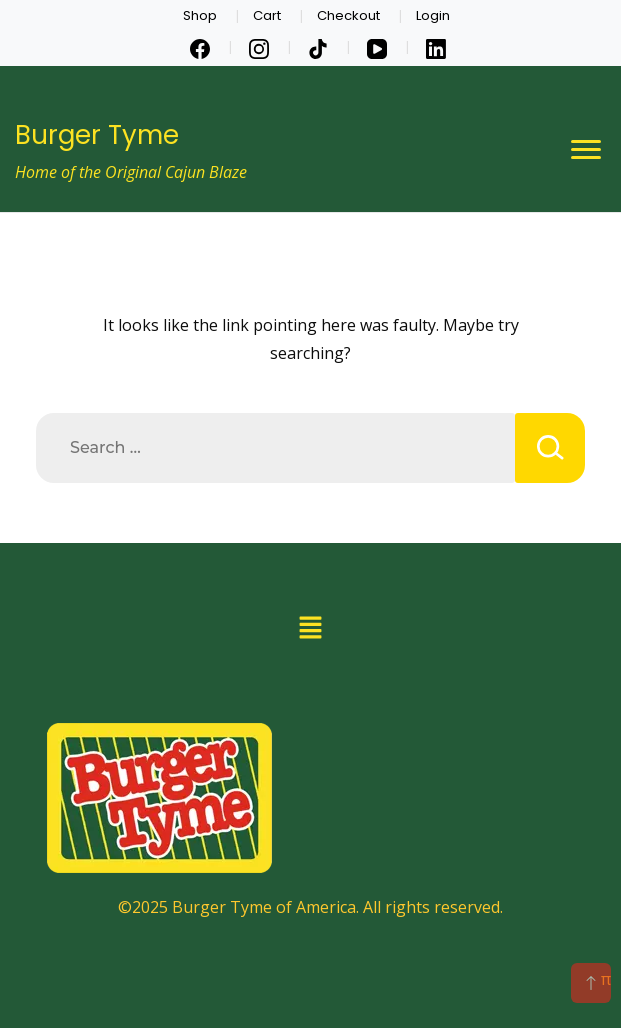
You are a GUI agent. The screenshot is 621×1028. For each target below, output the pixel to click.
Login (433, 15)
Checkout (348, 15)
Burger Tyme (97, 135)
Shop (200, 15)
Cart (267, 15)
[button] (310, 627)
